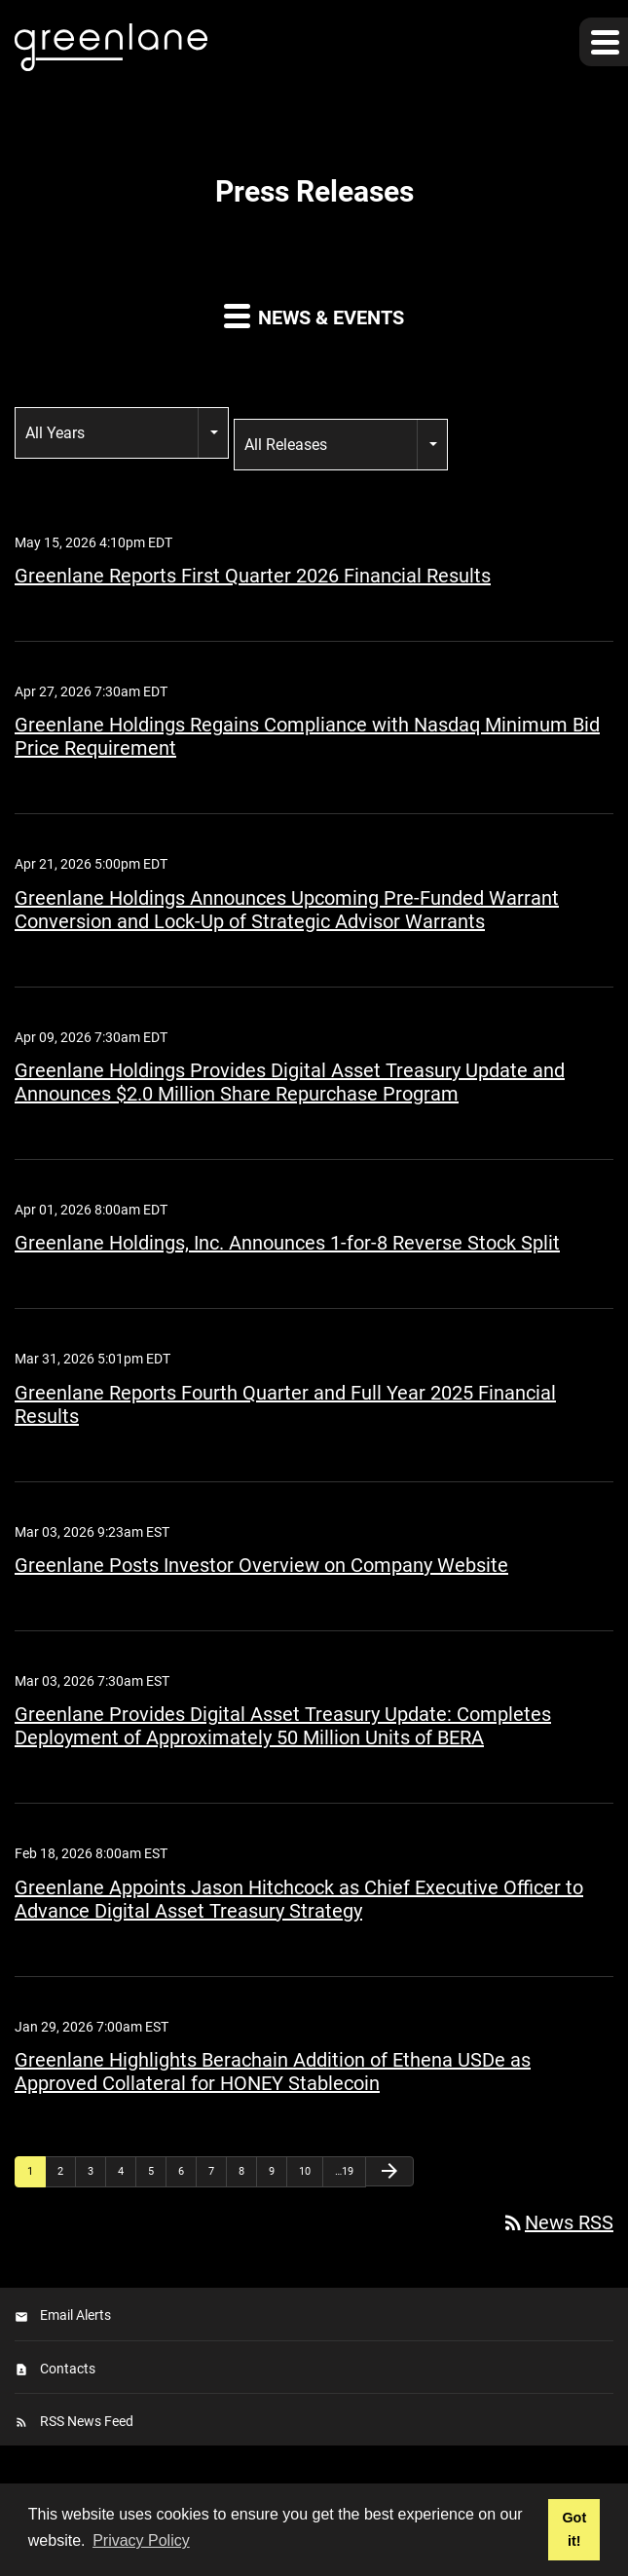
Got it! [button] (574, 2529)
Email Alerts (75, 2315)
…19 (344, 2171)
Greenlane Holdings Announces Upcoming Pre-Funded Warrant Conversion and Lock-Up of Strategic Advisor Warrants (287, 909)
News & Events (314, 315)
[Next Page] (389, 2171)
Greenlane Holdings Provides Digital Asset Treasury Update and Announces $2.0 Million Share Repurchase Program (290, 1082)
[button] (603, 42)
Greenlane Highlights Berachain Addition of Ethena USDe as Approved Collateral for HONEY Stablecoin (273, 2071)
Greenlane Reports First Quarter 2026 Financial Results (253, 575)
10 (305, 2171)
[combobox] (122, 433)
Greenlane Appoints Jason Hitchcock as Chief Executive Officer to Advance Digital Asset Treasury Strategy (299, 1899)
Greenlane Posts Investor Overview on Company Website (261, 1565)
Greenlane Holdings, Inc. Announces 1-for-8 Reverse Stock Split (287, 1242)
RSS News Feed (86, 2421)
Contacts (67, 2368)
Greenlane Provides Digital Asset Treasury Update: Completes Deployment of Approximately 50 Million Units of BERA (283, 1725)
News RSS (557, 2222)
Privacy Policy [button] (141, 2540)
